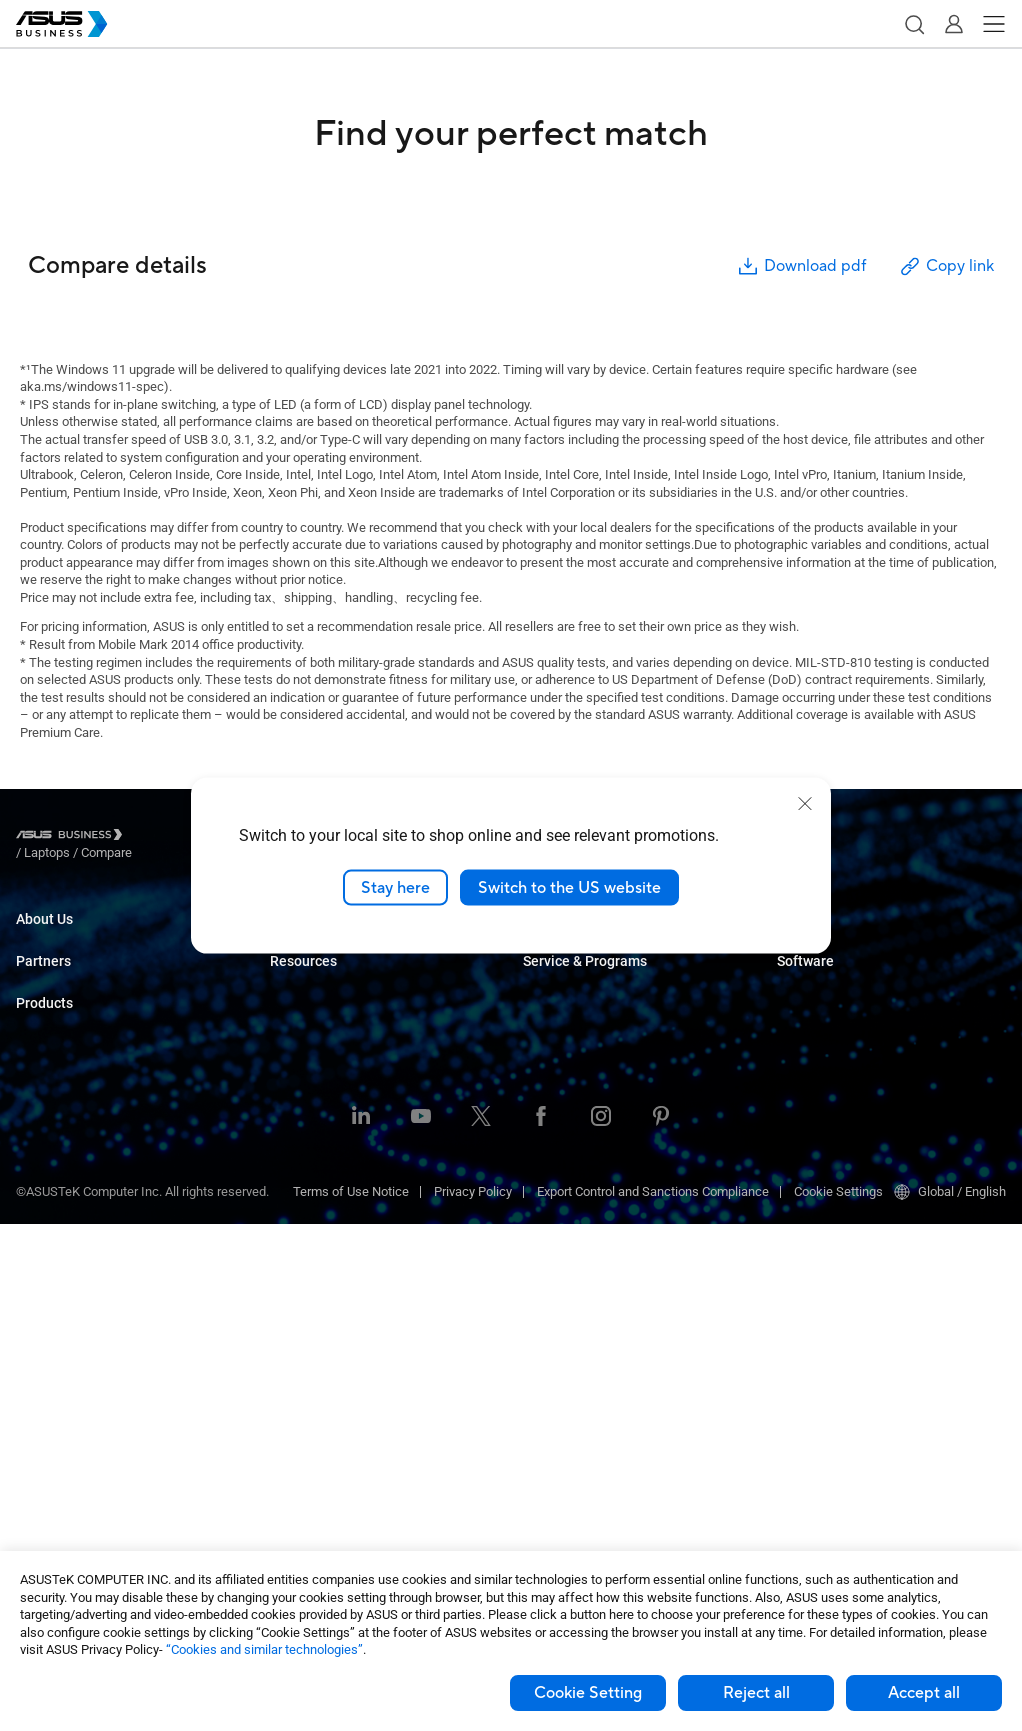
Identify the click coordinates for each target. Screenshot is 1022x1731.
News (286, 1433)
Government (304, 1207)
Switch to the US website (569, 887)
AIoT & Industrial (63, 1359)
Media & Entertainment (334, 1147)
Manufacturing (311, 1087)
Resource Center (317, 1343)
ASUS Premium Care (580, 1043)
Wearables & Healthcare (84, 1449)
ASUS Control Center (834, 1043)
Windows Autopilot (830, 1103)
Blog (282, 1403)
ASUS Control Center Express (858, 1073)
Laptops (39, 1119)
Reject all (756, 1693)
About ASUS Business (78, 937)
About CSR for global (74, 967)
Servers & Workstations (82, 1269)
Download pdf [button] (801, 266)
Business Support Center (847, 937)
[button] (914, 24)
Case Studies (307, 1373)
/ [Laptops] (157, 837)
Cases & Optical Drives (80, 1419)
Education (298, 997)
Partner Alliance (60, 1043)
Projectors (45, 1239)
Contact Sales (562, 967)
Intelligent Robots (65, 1479)
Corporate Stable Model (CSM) (608, 1073)
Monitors (41, 1209)
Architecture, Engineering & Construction (383, 1117)
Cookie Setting (588, 1693)
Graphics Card (56, 1329)
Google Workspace (324, 1267)
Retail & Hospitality (323, 1027)
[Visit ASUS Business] (73, 838)
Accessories (51, 1509)
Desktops (43, 1149)
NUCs (32, 1179)
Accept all (924, 1693)
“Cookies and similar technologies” (264, 1649)
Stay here (395, 887)
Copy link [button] (946, 266)
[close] (805, 803)
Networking (48, 1389)
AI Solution (300, 1237)
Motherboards (55, 1299)
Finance (292, 1177)
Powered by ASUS (573, 1103)
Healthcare (301, 1057)
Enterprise (298, 967)
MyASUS (801, 1013)
